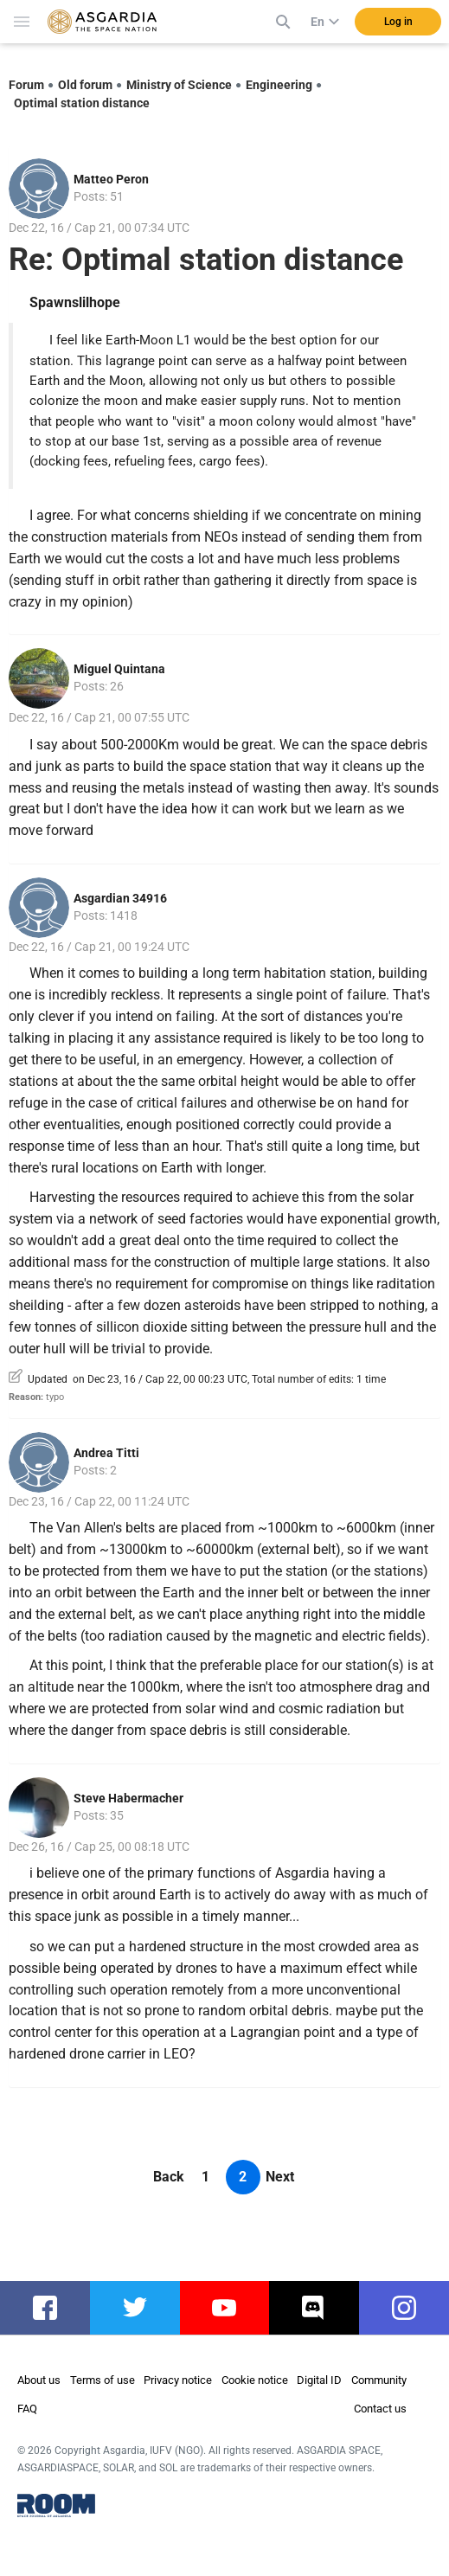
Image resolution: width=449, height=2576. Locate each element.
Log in (398, 22)
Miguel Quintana (119, 669)
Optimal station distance (82, 103)
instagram (412, 2307)
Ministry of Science (179, 85)
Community (379, 2380)
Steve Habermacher (128, 1798)
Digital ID (319, 2380)
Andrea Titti (106, 1453)
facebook (53, 2307)
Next (280, 2176)
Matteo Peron (111, 179)
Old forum (85, 85)
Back (168, 2176)
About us (39, 2380)
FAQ (27, 2408)
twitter (136, 2307)
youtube (231, 2307)
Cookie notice (254, 2380)
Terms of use (102, 2380)
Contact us (380, 2408)
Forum (26, 85)
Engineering (279, 85)
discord (318, 2307)
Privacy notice (178, 2380)
